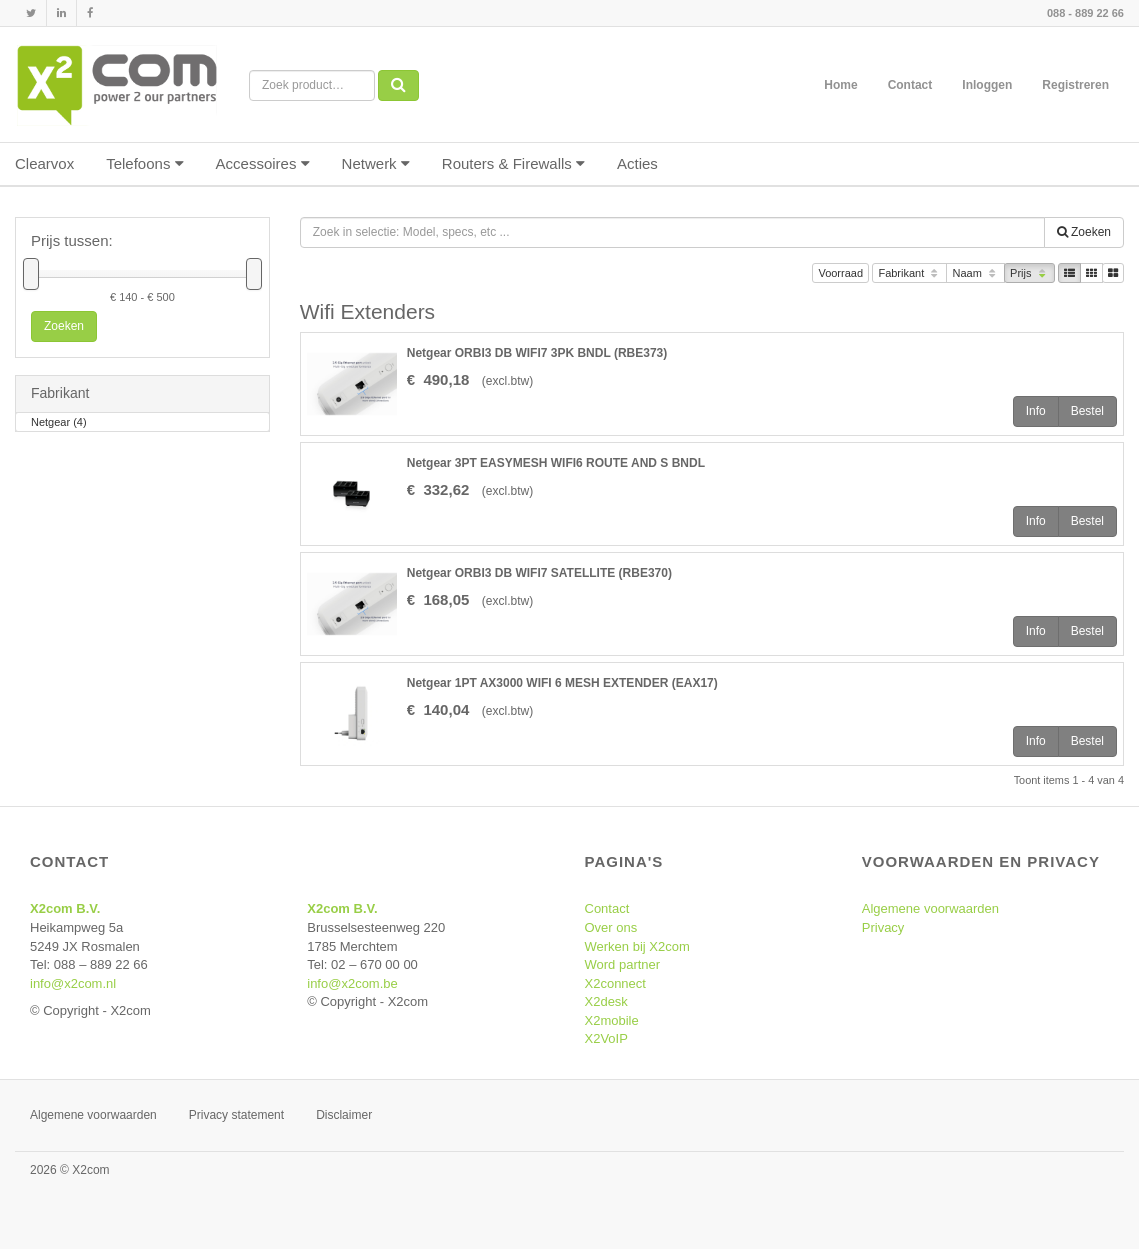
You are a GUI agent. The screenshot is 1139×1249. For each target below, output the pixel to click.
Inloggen (987, 85)
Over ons (611, 927)
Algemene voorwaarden (930, 908)
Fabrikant (909, 274)
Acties (637, 163)
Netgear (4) (59, 423)
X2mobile (612, 1020)
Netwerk (376, 163)
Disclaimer (344, 1115)
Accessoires (263, 163)
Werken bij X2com (637, 946)
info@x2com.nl (73, 983)
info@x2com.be (352, 983)
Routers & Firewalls (513, 163)
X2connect (615, 983)
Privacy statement (236, 1115)
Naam (975, 274)
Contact (910, 85)
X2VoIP (606, 1038)
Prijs (1029, 274)
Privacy (883, 927)
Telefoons (144, 163)
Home (840, 85)
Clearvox (44, 163)
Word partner (623, 964)
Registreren (1075, 85)
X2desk (606, 1001)
